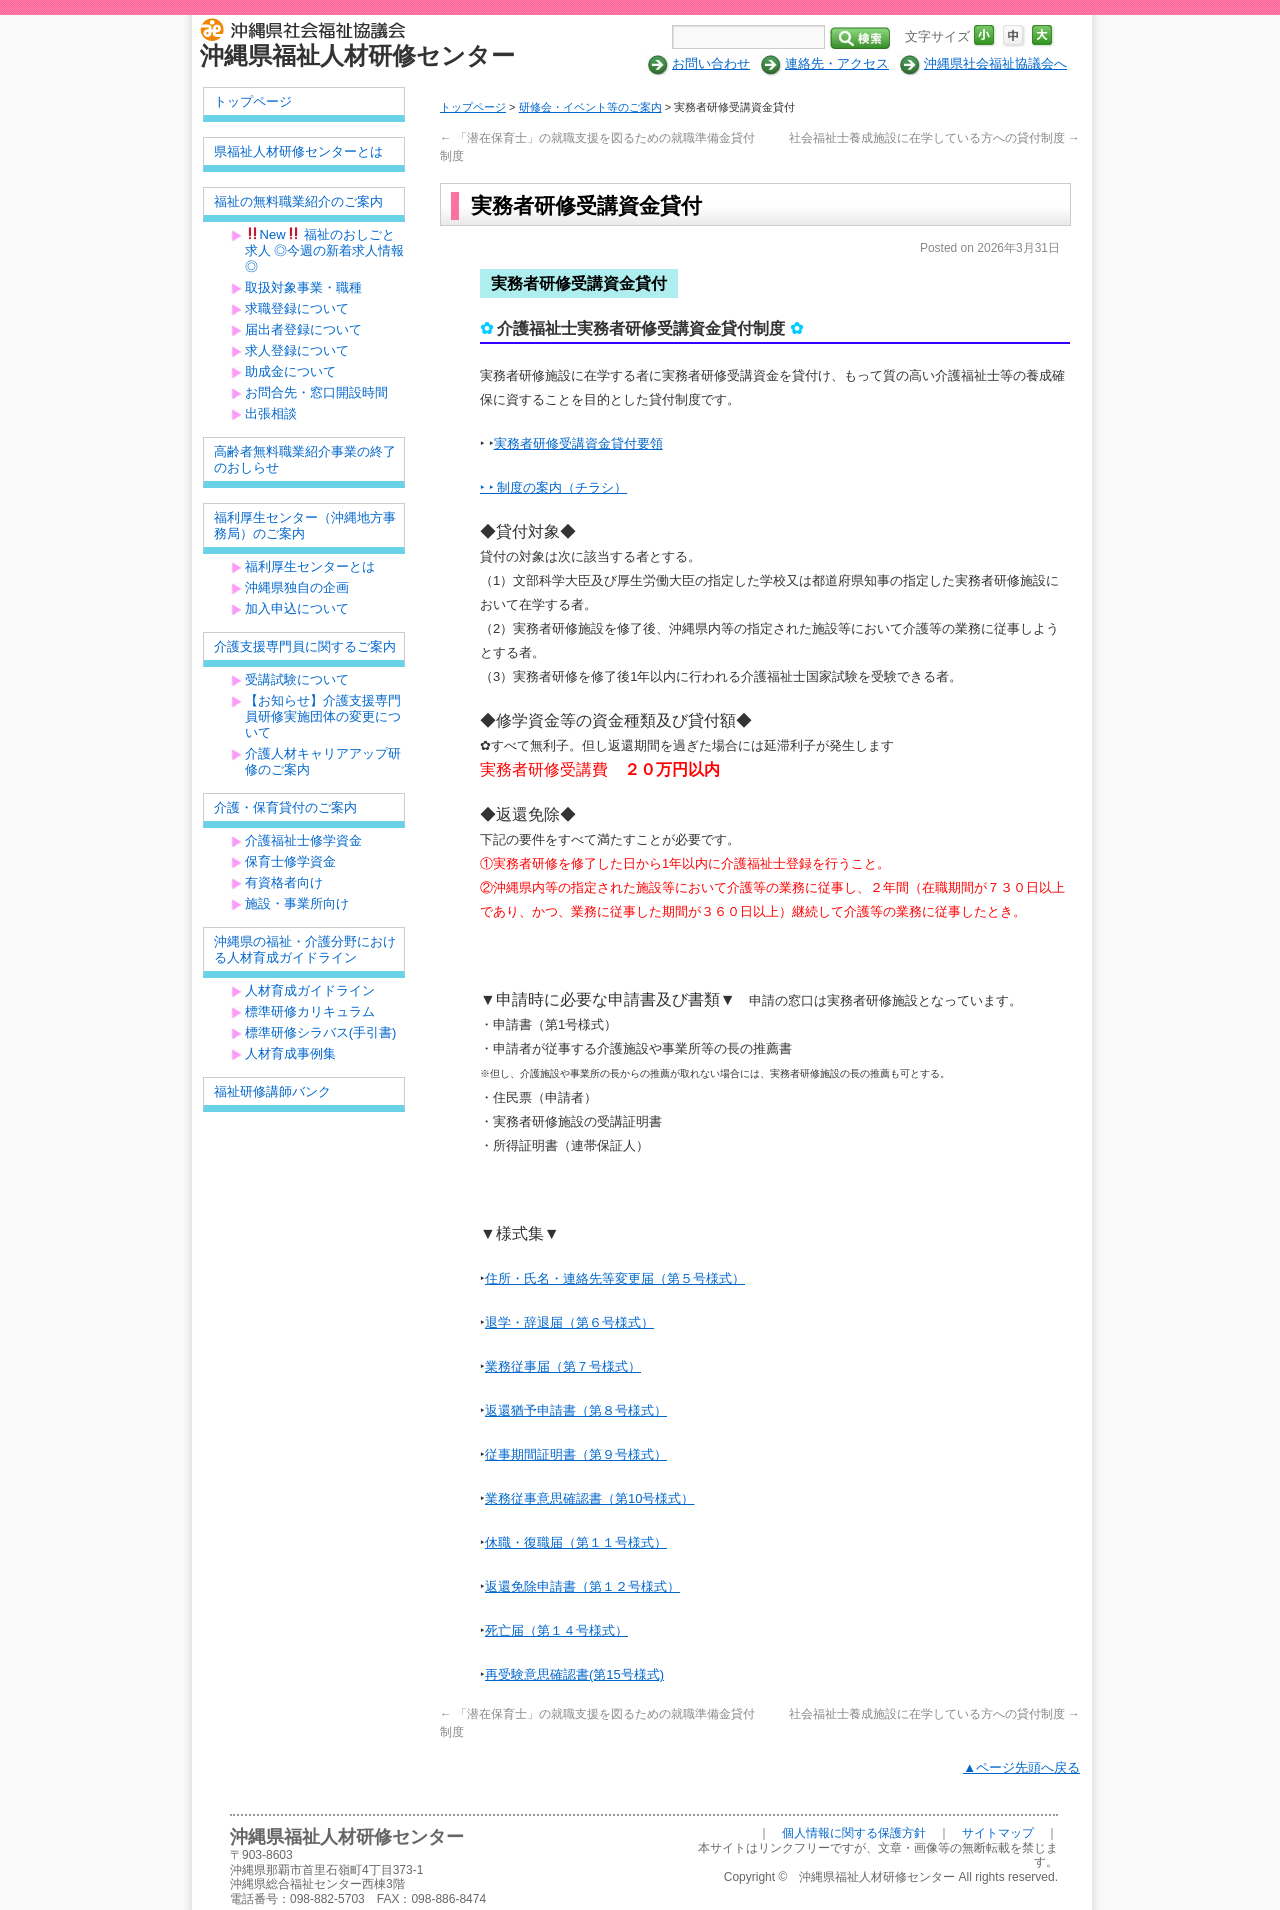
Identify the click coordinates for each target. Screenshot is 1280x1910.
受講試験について (297, 679)
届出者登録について (303, 329)
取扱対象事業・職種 (303, 287)
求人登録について (297, 350)
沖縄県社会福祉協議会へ (995, 63)
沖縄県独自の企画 (297, 587)
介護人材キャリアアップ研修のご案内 (323, 761)
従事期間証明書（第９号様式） (576, 1454)
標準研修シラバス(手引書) (321, 1032)
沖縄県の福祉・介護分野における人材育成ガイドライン (305, 949)
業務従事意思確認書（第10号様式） (589, 1498)
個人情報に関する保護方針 (854, 1833)
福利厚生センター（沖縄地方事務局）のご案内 (305, 525)
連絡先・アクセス (837, 63)
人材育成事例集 (290, 1053)
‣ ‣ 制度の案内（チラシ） (553, 487)
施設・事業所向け (297, 903)
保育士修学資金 (290, 861)
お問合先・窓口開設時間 (316, 392)
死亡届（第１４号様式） (556, 1630)
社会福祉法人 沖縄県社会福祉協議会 (307, 28)
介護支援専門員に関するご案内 (305, 646)
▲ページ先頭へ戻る (1021, 1767)
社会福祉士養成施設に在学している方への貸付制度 (934, 138)
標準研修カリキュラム (310, 1011)
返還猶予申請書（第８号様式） (576, 1410)
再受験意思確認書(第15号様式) (574, 1674)
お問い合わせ (711, 63)
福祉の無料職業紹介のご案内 (298, 201)
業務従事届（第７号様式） (563, 1366)
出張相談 (271, 413)
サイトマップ (998, 1833)
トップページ (473, 107)
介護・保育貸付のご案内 (285, 807)
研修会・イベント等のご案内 (590, 107)
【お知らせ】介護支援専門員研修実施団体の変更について (323, 716)
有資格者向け (284, 882)
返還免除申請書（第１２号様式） (582, 1586)
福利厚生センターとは (310, 566)
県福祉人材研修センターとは (298, 151)
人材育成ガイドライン (310, 990)
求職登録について (297, 308)
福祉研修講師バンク (272, 1091)
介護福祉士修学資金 (303, 840)
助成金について (290, 371)
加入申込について (297, 608)
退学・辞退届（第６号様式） (569, 1322)
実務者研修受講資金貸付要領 (578, 443)
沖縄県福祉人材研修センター (357, 55)
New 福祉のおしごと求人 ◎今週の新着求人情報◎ (325, 250)
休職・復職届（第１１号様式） (576, 1542)
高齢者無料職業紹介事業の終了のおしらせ (305, 459)
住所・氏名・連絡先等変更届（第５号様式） (615, 1278)
